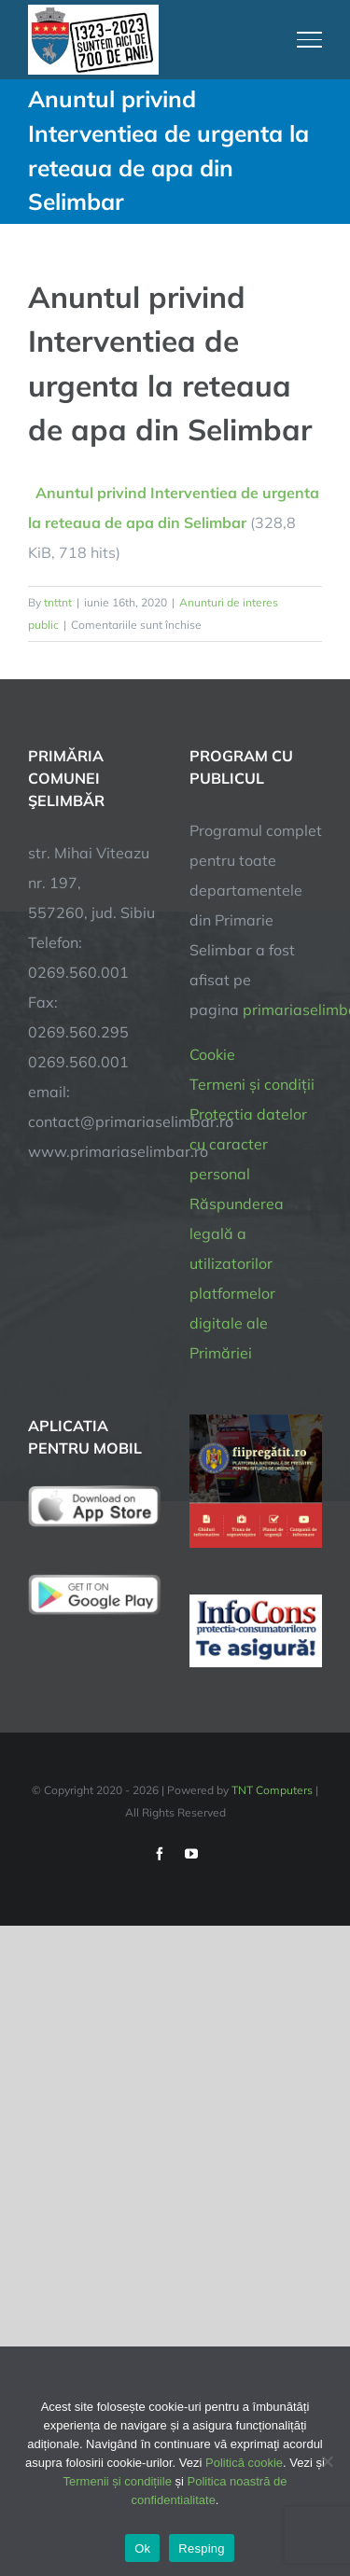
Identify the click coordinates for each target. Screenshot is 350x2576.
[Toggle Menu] (309, 39)
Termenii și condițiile (117, 2481)
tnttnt (58, 602)
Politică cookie (244, 2463)
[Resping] (326, 2461)
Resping (201, 2548)
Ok (142, 2548)
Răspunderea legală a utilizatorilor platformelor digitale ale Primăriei (236, 1278)
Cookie (212, 1054)
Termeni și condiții (252, 1084)
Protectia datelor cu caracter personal (248, 1144)
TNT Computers (272, 1790)
